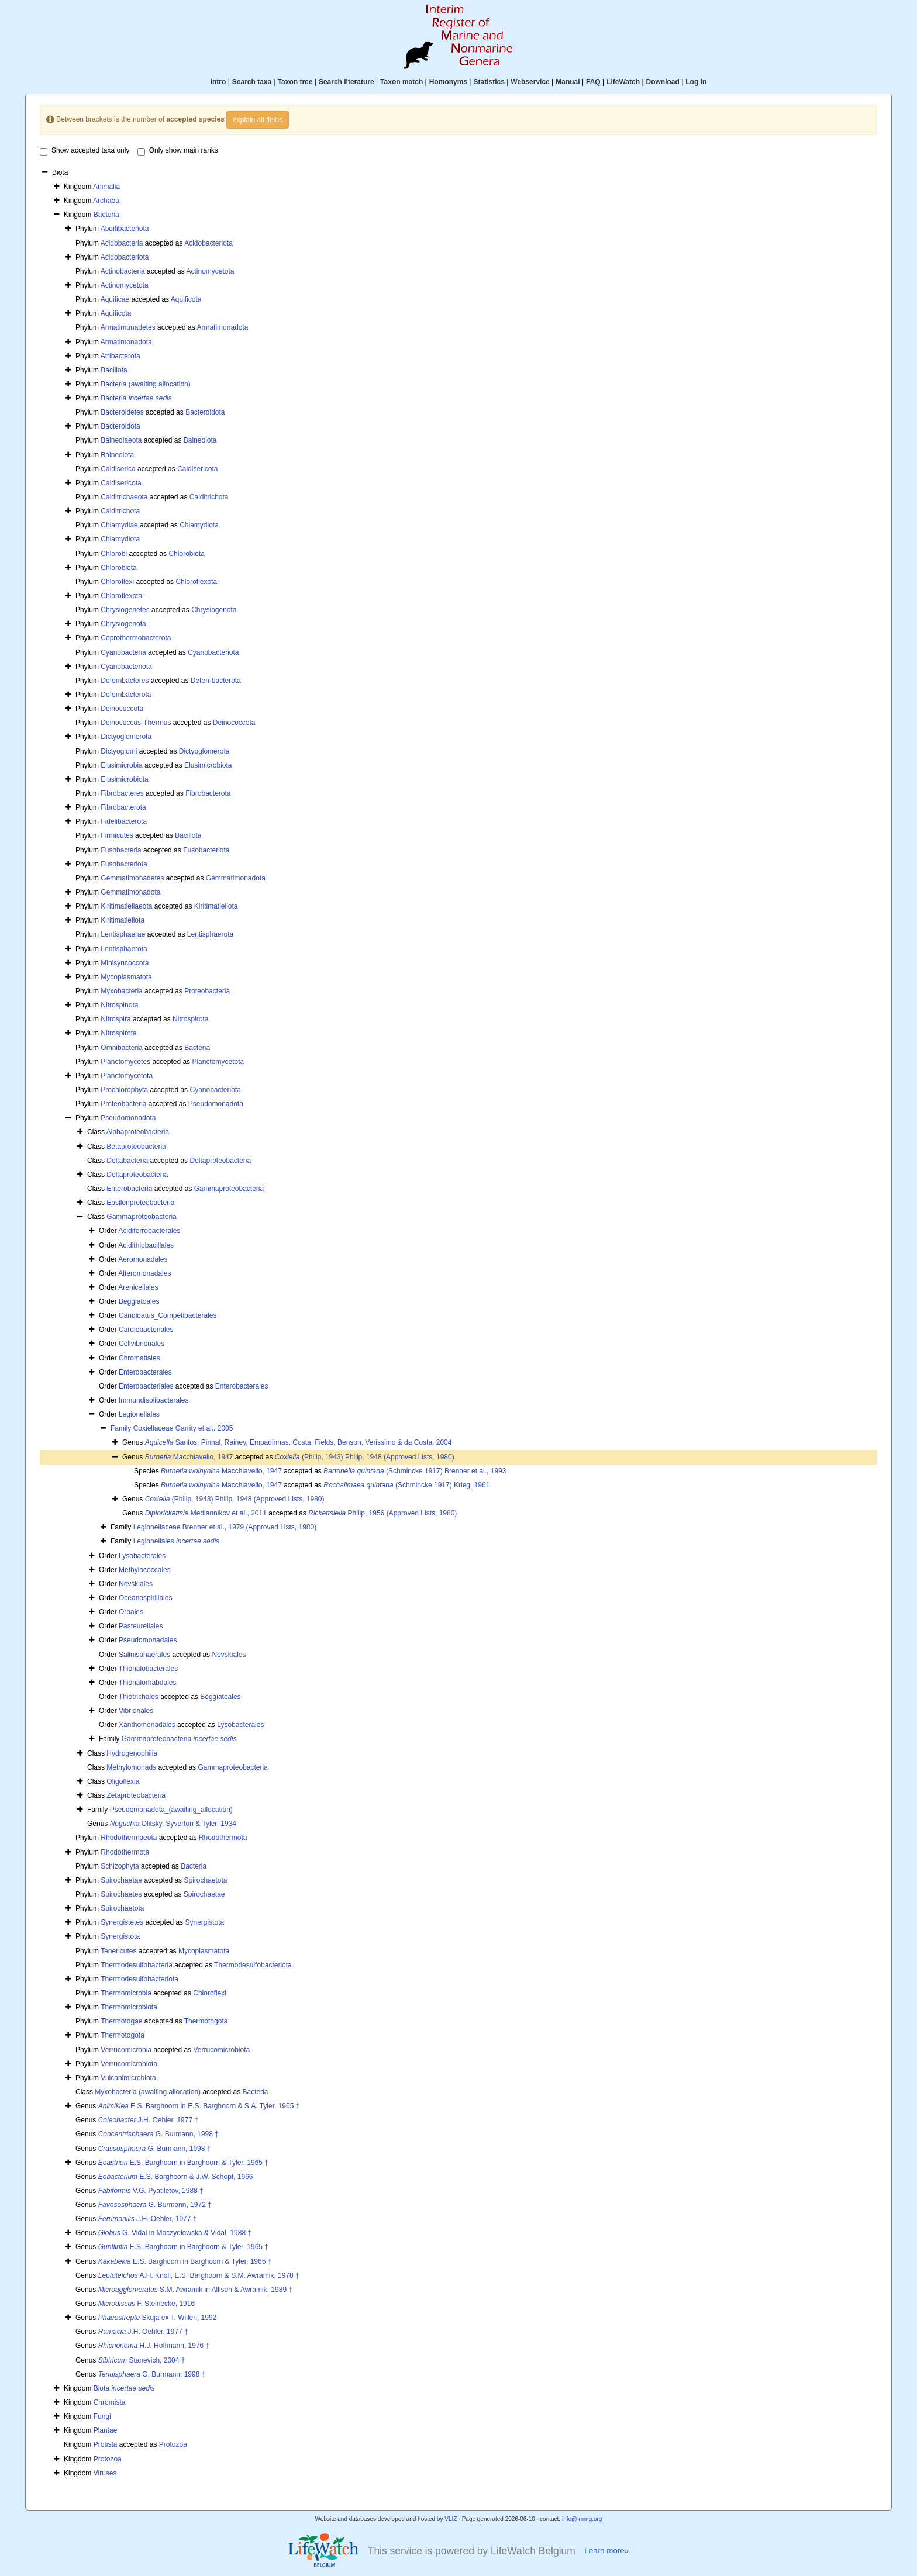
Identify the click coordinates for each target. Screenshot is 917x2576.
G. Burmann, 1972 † (155, 2205)
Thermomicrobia (126, 1993)
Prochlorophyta (124, 1090)
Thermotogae (121, 2021)
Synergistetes (122, 1922)
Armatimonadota (222, 327)
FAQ (593, 82)
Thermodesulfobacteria (137, 1965)
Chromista (110, 2402)
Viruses (105, 2473)
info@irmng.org (582, 2519)
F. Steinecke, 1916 (146, 2303)
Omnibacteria (121, 1048)
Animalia (106, 186)
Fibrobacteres (122, 793)
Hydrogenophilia (131, 1753)
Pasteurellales (141, 1626)
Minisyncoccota (125, 963)
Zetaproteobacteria (136, 1795)
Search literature (346, 82)
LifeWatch (623, 82)
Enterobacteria (129, 1189)
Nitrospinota (119, 1005)
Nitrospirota (190, 1019)
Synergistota (204, 1922)
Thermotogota (206, 2021)
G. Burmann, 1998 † (158, 2134)
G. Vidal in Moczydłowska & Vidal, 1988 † (174, 2233)
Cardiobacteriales (146, 1329)
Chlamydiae (119, 525)
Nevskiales (136, 1584)
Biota (124, 2388)
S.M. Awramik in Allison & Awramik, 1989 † (195, 2289)
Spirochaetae (121, 1880)
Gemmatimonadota (236, 878)
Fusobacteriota (206, 850)
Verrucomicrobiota (221, 2050)
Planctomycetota (218, 1062)
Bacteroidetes (122, 412)
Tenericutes (118, 1951)
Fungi (102, 2416)
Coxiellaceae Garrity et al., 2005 (183, 1428)
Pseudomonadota (215, 1104)
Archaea (106, 200)
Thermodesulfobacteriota (253, 1965)
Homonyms (448, 82)
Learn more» (606, 2550)
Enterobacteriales (146, 1386)
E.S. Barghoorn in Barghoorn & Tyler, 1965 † (183, 2163)
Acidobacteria (122, 243)
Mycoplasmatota (126, 977)
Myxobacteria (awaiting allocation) (148, 2092)
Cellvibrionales (141, 1343)
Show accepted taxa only (84, 151)
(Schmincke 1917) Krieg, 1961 (406, 1485)
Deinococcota (122, 709)
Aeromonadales (142, 1259)
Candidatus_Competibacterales (167, 1315)
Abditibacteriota (125, 229)
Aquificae (115, 299)
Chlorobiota (186, 554)
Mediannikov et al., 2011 (206, 1513)
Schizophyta (120, 1866)
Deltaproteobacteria (220, 1160)
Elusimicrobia (121, 765)
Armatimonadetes (128, 327)
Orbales (131, 1612)
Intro (218, 82)
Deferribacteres (125, 680)
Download (663, 82)
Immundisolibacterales (153, 1400)
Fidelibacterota (124, 821)
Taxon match (401, 82)
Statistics (488, 82)
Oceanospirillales (145, 1598)
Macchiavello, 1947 (189, 1457)
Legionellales (139, 1414)
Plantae (106, 2430)
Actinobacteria (123, 271)
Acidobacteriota (208, 243)
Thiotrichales (138, 1697)
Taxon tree (295, 82)
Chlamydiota (199, 525)
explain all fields (257, 120)
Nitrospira (115, 1019)
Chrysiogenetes (125, 610)
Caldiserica (118, 469)
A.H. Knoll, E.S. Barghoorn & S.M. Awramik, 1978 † (198, 2275)
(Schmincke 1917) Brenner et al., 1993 (414, 1471)
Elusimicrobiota (208, 765)
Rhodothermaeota (129, 1837)
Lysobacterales (142, 1556)
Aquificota (186, 299)
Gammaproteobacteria (229, 1189)
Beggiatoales (139, 1301)
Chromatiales (139, 1358)
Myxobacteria (121, 991)
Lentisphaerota (210, 934)
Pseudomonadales (148, 1640)
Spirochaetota (205, 1880)
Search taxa (251, 82)
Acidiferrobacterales (149, 1231)
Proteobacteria (207, 991)
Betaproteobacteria (136, 1146)
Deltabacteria (127, 1160)
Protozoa (173, 2444)
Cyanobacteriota (213, 652)
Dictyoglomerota (126, 737)
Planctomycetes (125, 1062)
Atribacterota (120, 356)
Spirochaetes (121, 1894)
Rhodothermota (223, 1837)
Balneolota (200, 440)
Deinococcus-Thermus (136, 723)
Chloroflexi (117, 582)
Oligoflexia (122, 1781)
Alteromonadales (144, 1273)
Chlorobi (114, 554)
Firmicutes (117, 835)
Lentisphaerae (123, 934)
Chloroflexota (196, 582)
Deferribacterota (216, 680)
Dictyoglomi (119, 751)
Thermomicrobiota (129, 2007)
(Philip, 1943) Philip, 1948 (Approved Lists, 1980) (364, 1457)
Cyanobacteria (123, 652)
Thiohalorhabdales (148, 1683)
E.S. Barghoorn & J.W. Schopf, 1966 (175, 2177)
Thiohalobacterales (148, 1669)
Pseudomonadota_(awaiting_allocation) (171, 1809)
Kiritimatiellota (216, 906)
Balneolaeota (121, 440)
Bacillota (114, 370)
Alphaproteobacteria (137, 1132)
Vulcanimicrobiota (128, 2078)
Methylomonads (131, 1767)
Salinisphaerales (144, 1654)
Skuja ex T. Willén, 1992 (157, 2317)
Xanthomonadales (147, 1725)
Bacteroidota (205, 412)
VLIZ (450, 2519)
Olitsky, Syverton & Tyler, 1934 (173, 1823)
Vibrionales (136, 1711)
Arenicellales (138, 1287)
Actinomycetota (210, 271)
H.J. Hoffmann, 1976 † (154, 2346)
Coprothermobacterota (136, 638)
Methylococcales (145, 1570)
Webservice (530, 82)
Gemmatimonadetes (132, 878)
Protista (106, 2444)
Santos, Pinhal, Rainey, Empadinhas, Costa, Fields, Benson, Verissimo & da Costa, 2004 (298, 1442)
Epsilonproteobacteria (140, 1203)
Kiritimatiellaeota (126, 906)
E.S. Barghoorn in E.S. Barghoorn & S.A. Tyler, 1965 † (199, 2106)
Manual (568, 82)
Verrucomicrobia (126, 2050)
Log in (695, 82)
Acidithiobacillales (146, 1245)
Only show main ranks (177, 151)
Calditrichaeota (124, 497)
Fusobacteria (121, 850)
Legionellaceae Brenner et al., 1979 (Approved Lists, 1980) (225, 1527)
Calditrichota (209, 497)
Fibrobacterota (207, 793)
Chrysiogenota (213, 610)
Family (122, 1428)
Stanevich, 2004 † (141, 2360)
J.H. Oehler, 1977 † (148, 2120)
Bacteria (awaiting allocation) (145, 384)
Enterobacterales (145, 1372)
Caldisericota (197, 469)
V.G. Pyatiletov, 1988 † (151, 2191)
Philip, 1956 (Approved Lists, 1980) (382, 1513)
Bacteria (106, 214)
